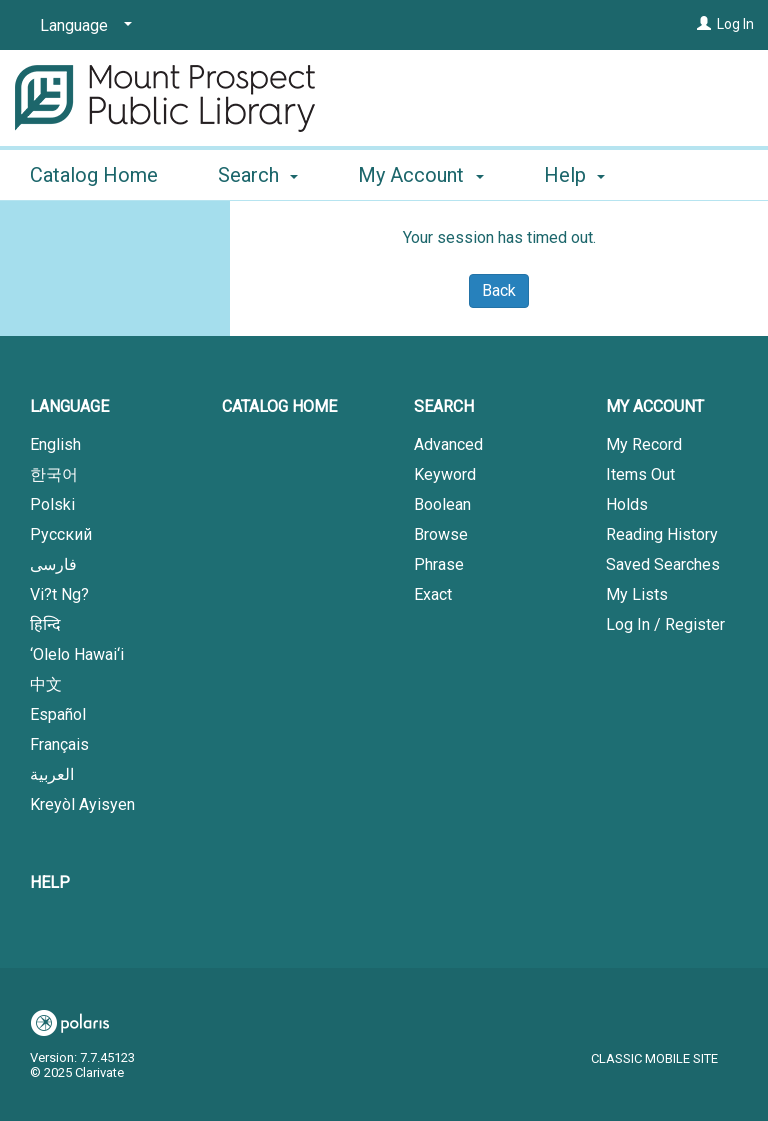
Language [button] (69, 406)
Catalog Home (94, 172)
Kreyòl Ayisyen (82, 804)
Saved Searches (663, 564)
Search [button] (258, 172)
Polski (52, 504)
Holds (627, 504)
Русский (61, 534)
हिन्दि (45, 624)
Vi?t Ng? (59, 594)
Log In (735, 24)
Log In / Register (665, 624)
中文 (46, 684)
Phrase (439, 564)
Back (499, 290)
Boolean (442, 504)
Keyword (445, 474)
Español (58, 714)
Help (50, 882)
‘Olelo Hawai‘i (77, 654)
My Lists (637, 594)
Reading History (662, 534)
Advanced (448, 444)
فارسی (53, 564)
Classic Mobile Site (654, 1058)
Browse (441, 534)
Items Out (640, 474)
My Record (644, 444)
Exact (433, 594)
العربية (52, 774)
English (55, 444)
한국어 (54, 474)
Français (59, 744)
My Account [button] (420, 172)
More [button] (583, 175)
